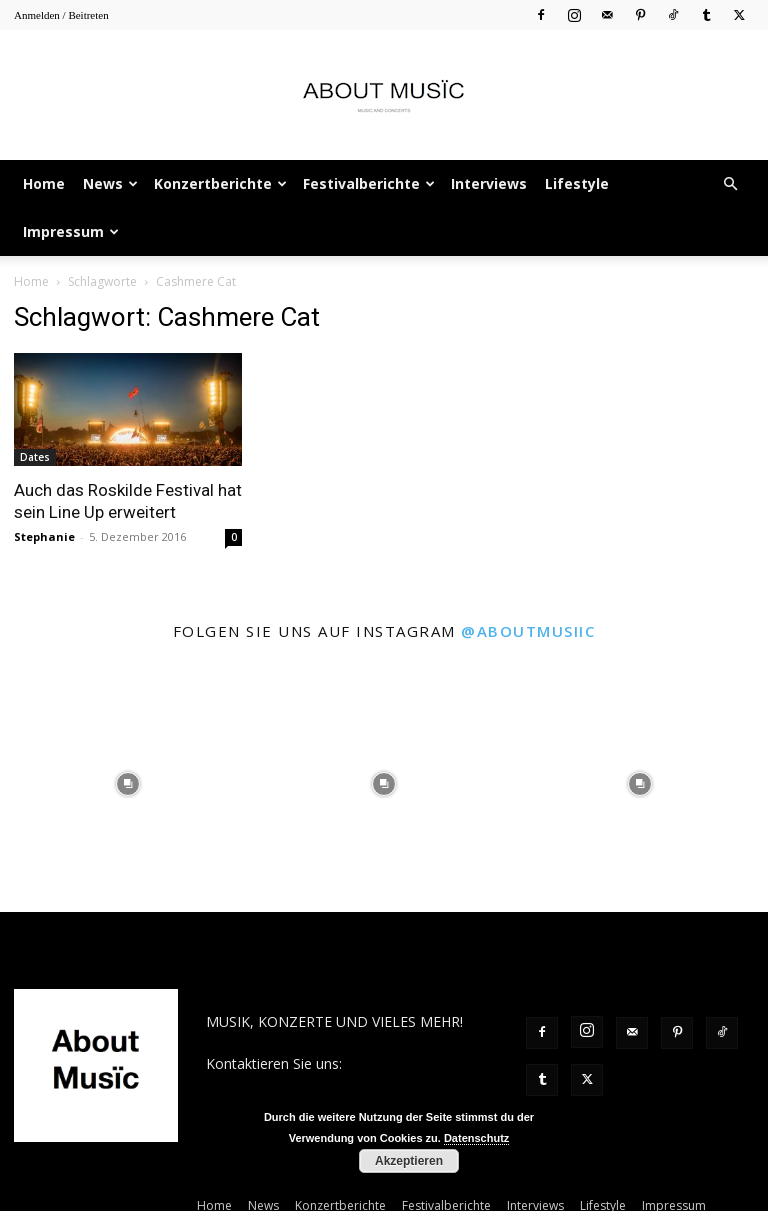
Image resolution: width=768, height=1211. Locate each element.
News (110, 183)
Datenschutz (476, 1138)
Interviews (489, 183)
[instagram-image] (128, 784)
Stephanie (44, 536)
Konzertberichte (220, 183)
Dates (35, 457)
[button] (730, 184)
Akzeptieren (409, 1161)
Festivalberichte (369, 183)
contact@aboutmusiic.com (292, 1084)
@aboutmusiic (528, 631)
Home (44, 183)
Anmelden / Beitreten (61, 15)
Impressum (71, 231)
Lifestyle (577, 183)
